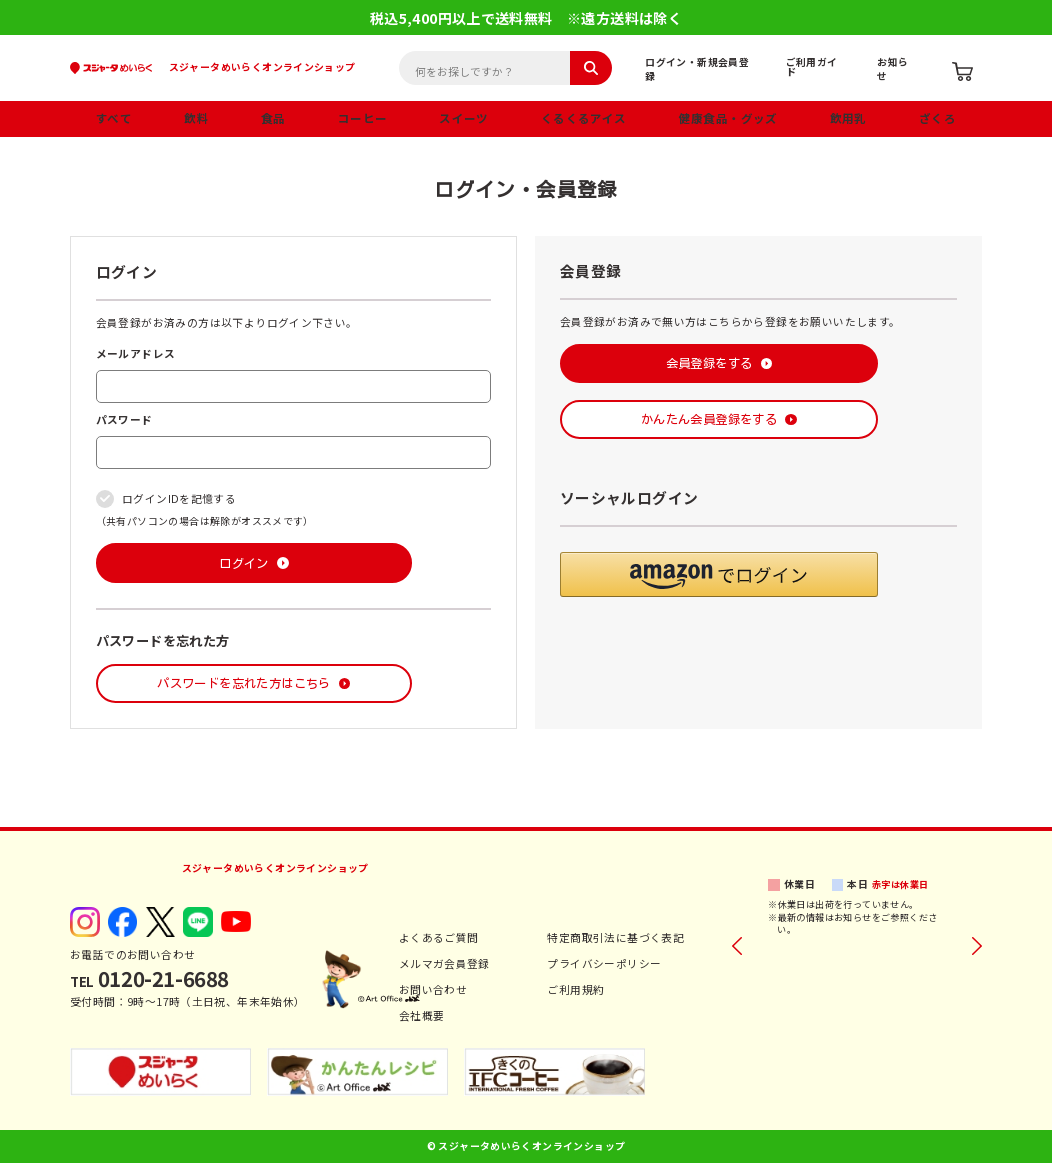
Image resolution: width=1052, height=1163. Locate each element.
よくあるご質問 (439, 937)
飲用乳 (848, 118)
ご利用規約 (575, 989)
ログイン (244, 563)
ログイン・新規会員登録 (697, 69)
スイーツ (464, 118)
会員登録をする (709, 363)
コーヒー (363, 118)
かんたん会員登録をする (709, 419)
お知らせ (892, 69)
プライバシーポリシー (604, 963)
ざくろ (937, 118)
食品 (273, 118)
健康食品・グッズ (728, 118)
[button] (719, 574)
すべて (114, 118)
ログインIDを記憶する (179, 498)
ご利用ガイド (812, 67)
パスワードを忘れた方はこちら (243, 683)
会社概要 (422, 1015)
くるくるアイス (584, 118)
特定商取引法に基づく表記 (615, 937)
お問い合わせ (433, 989)
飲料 (196, 118)
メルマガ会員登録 (444, 963)
